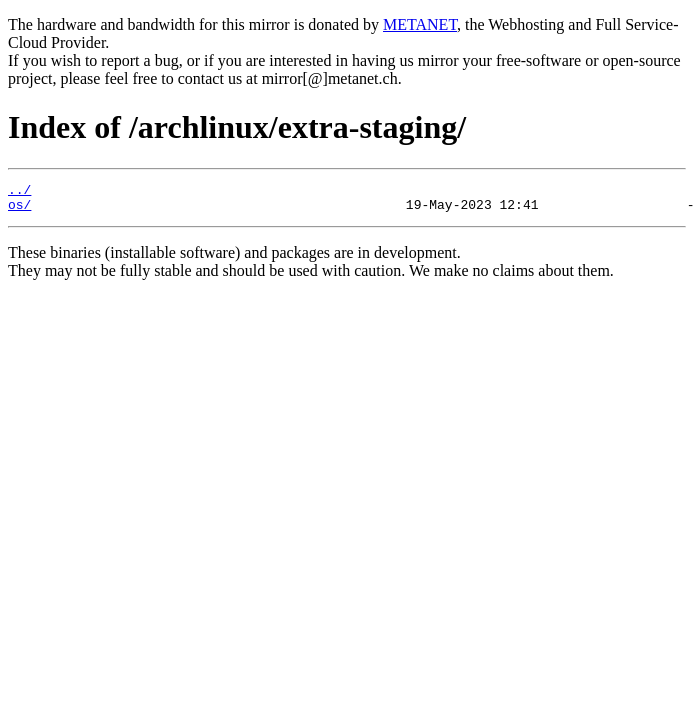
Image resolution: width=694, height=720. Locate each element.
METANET (420, 24)
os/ (19, 210)
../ (19, 192)
